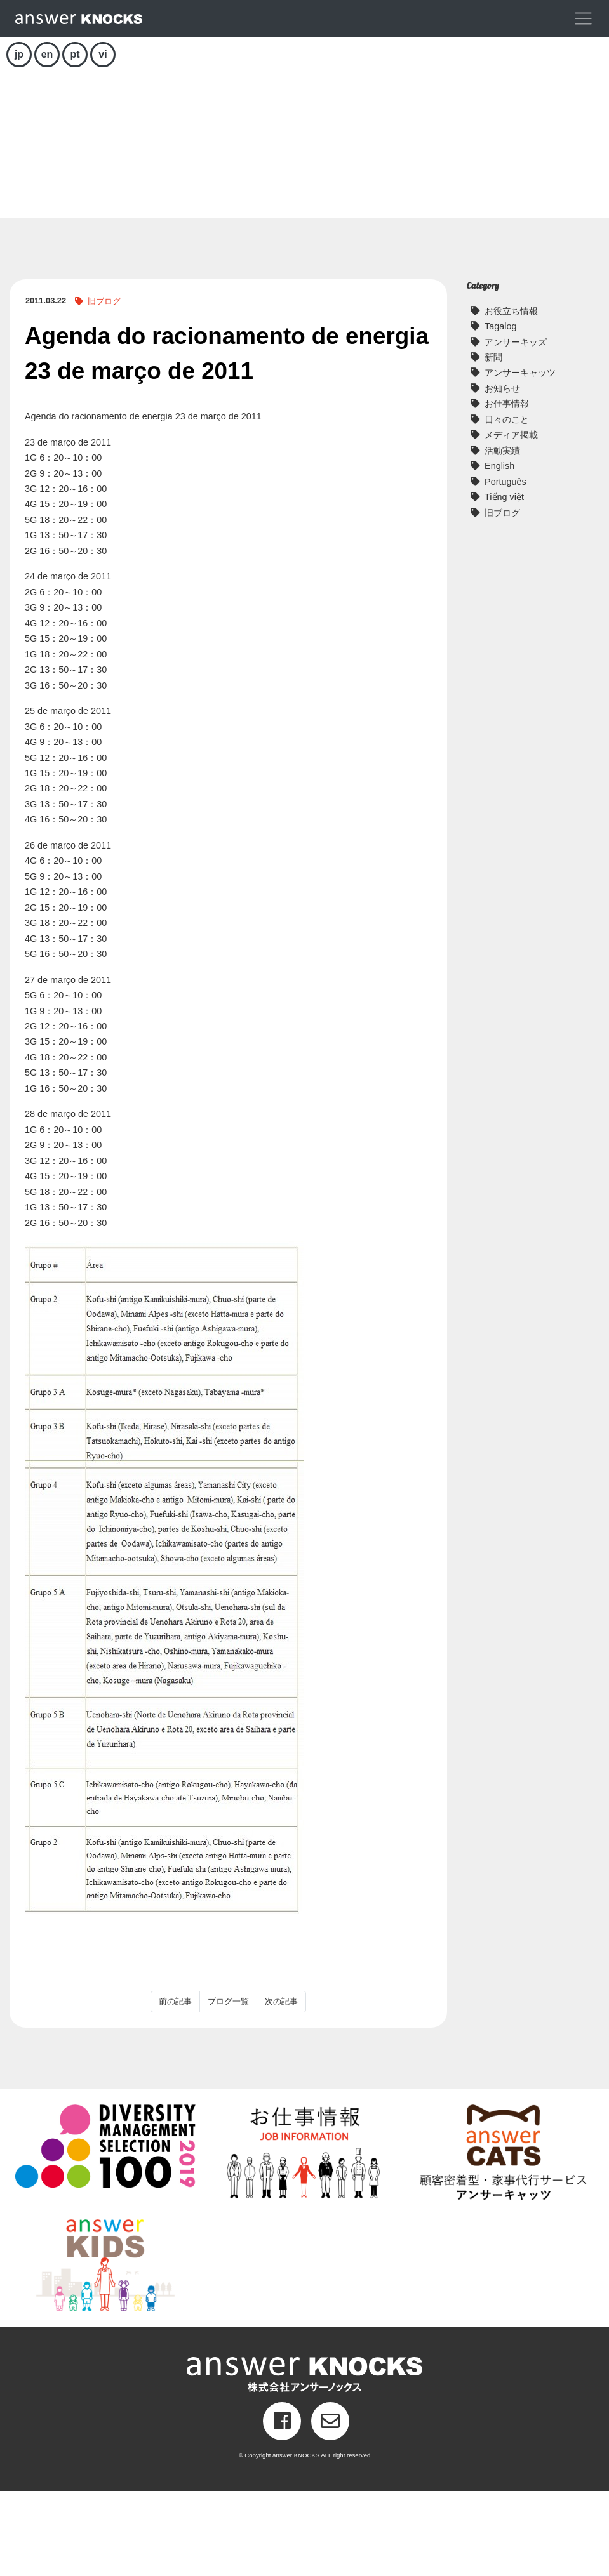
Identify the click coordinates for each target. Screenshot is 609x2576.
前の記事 (175, 2086)
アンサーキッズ (516, 426)
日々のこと (507, 504)
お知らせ (502, 473)
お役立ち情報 (511, 395)
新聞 (493, 442)
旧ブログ (104, 386)
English (499, 551)
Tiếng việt (504, 582)
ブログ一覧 (228, 2086)
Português (505, 567)
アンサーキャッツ (520, 457)
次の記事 (281, 2086)
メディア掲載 (511, 520)
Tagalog (500, 411)
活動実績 (502, 536)
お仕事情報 (507, 489)
